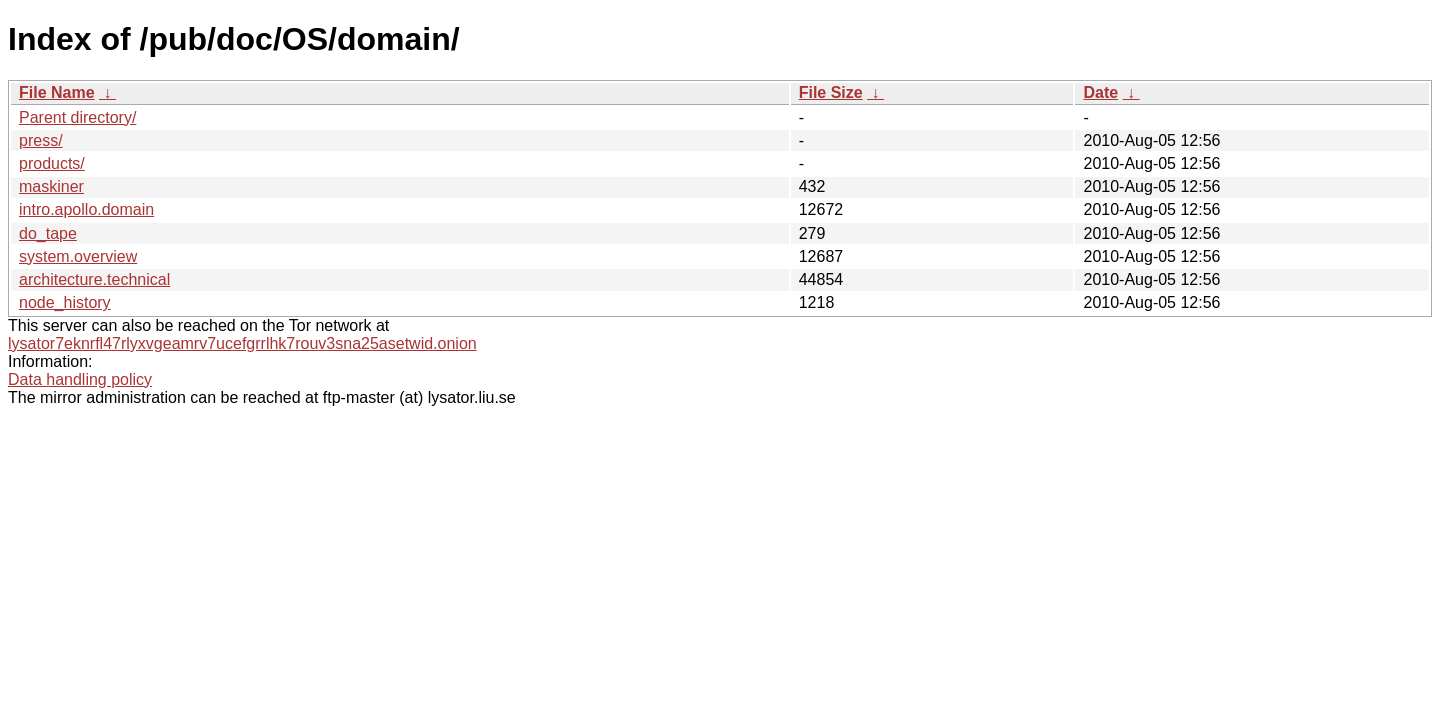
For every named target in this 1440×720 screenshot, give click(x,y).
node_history (65, 302)
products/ (52, 163)
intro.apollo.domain (86, 209)
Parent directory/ (77, 117)
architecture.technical (94, 279)
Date (1100, 92)
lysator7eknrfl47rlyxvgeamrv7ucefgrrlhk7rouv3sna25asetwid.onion (242, 343)
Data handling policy (80, 379)
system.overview (78, 256)
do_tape (48, 233)
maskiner (51, 186)
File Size (831, 92)
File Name (57, 92)
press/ (41, 140)
